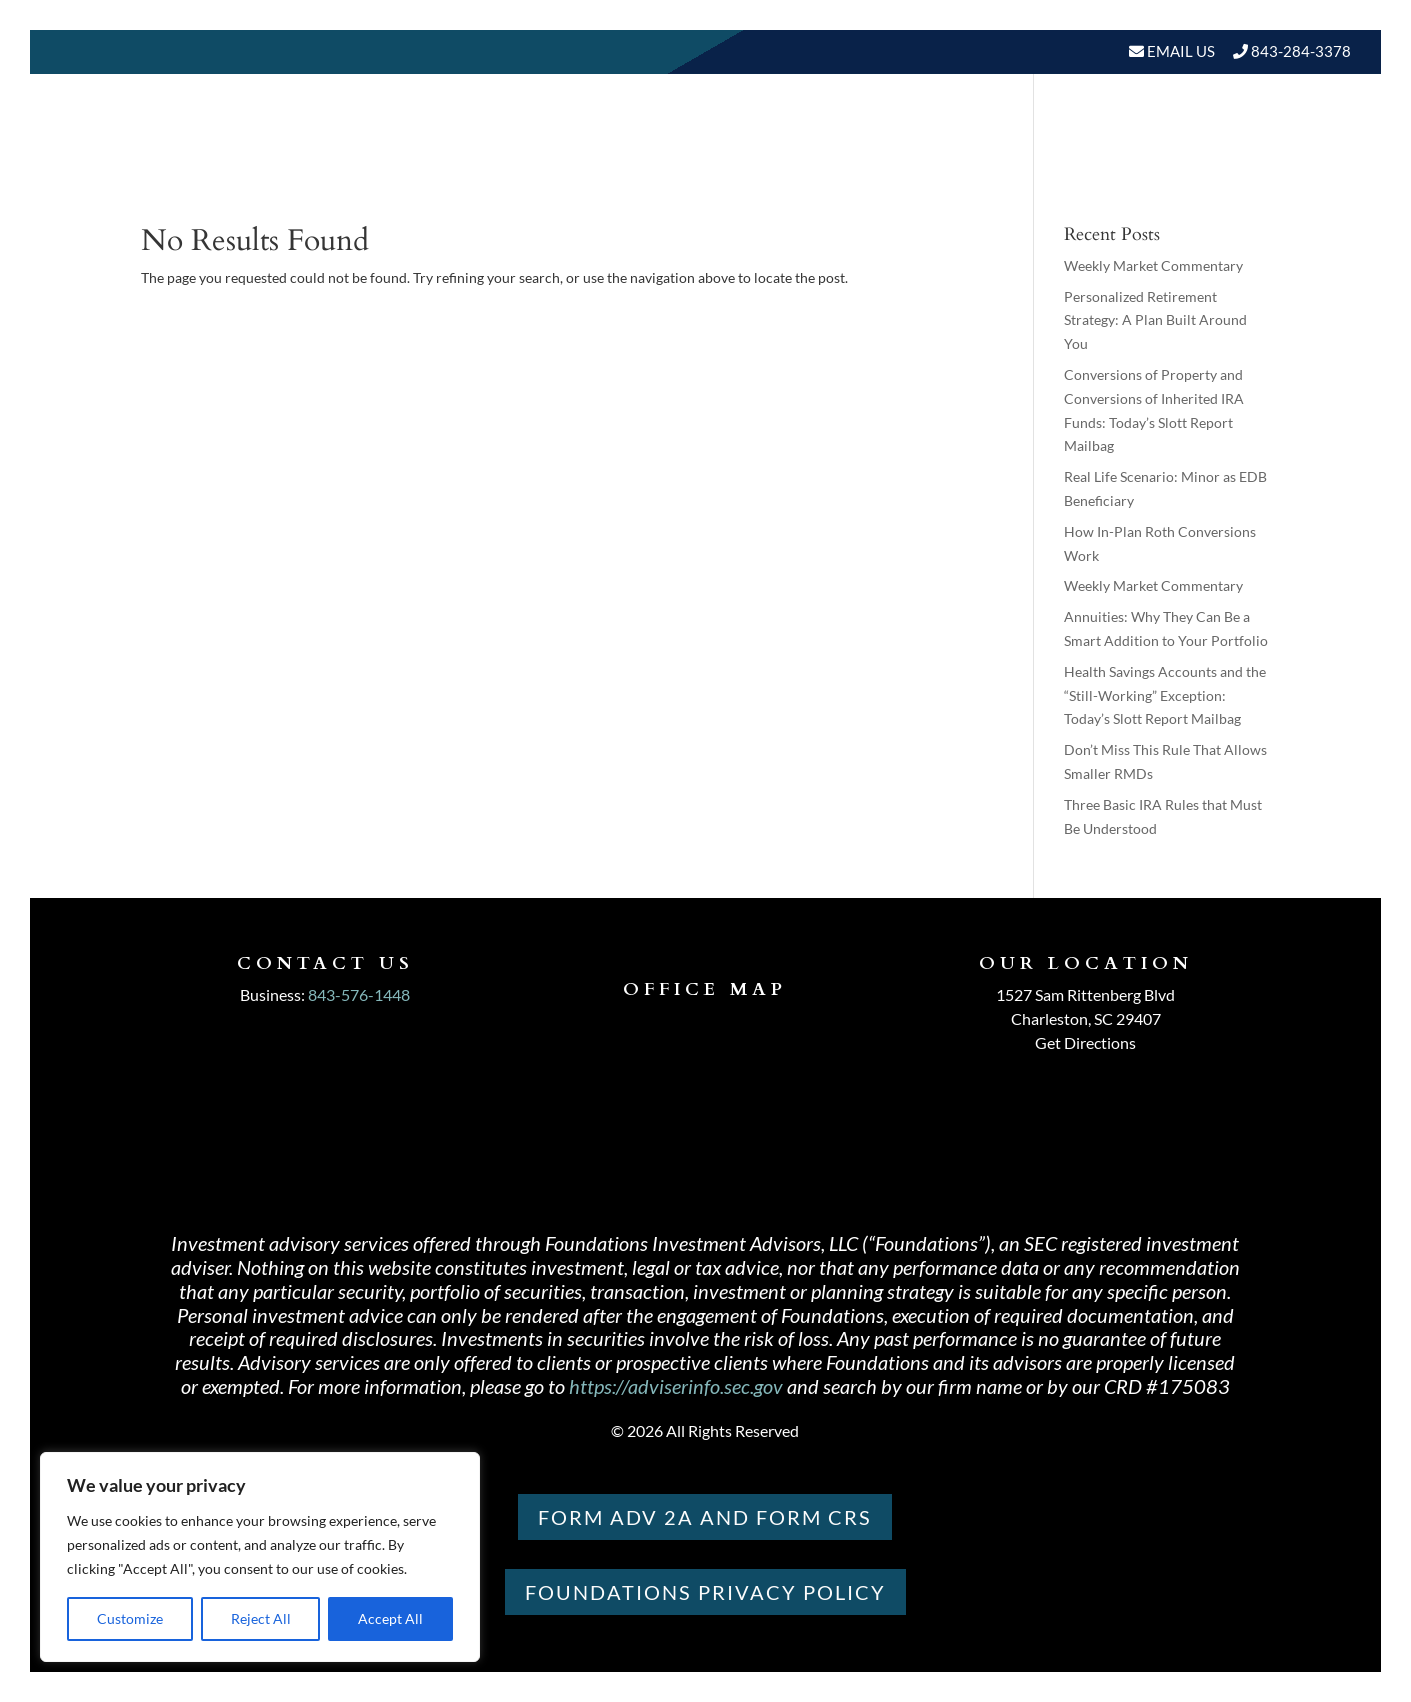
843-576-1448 (359, 994)
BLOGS (1086, 159)
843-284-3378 (1301, 51)
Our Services (839, 159)
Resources (969, 159)
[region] (260, 1557)
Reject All (261, 1618)
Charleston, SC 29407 (1086, 1018)
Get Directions (1085, 1042)
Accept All (390, 1618)
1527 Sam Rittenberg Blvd (1085, 994)
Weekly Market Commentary (1153, 265)
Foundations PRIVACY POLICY (705, 1592)
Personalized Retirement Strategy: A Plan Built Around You (1155, 320)
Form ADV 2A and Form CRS (705, 1517)
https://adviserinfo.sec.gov (676, 1386)
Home (605, 159)
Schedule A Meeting (1248, 159)
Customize (130, 1618)
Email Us (1179, 51)
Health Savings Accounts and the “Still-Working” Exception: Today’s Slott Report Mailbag (1165, 695)
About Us (695, 159)
